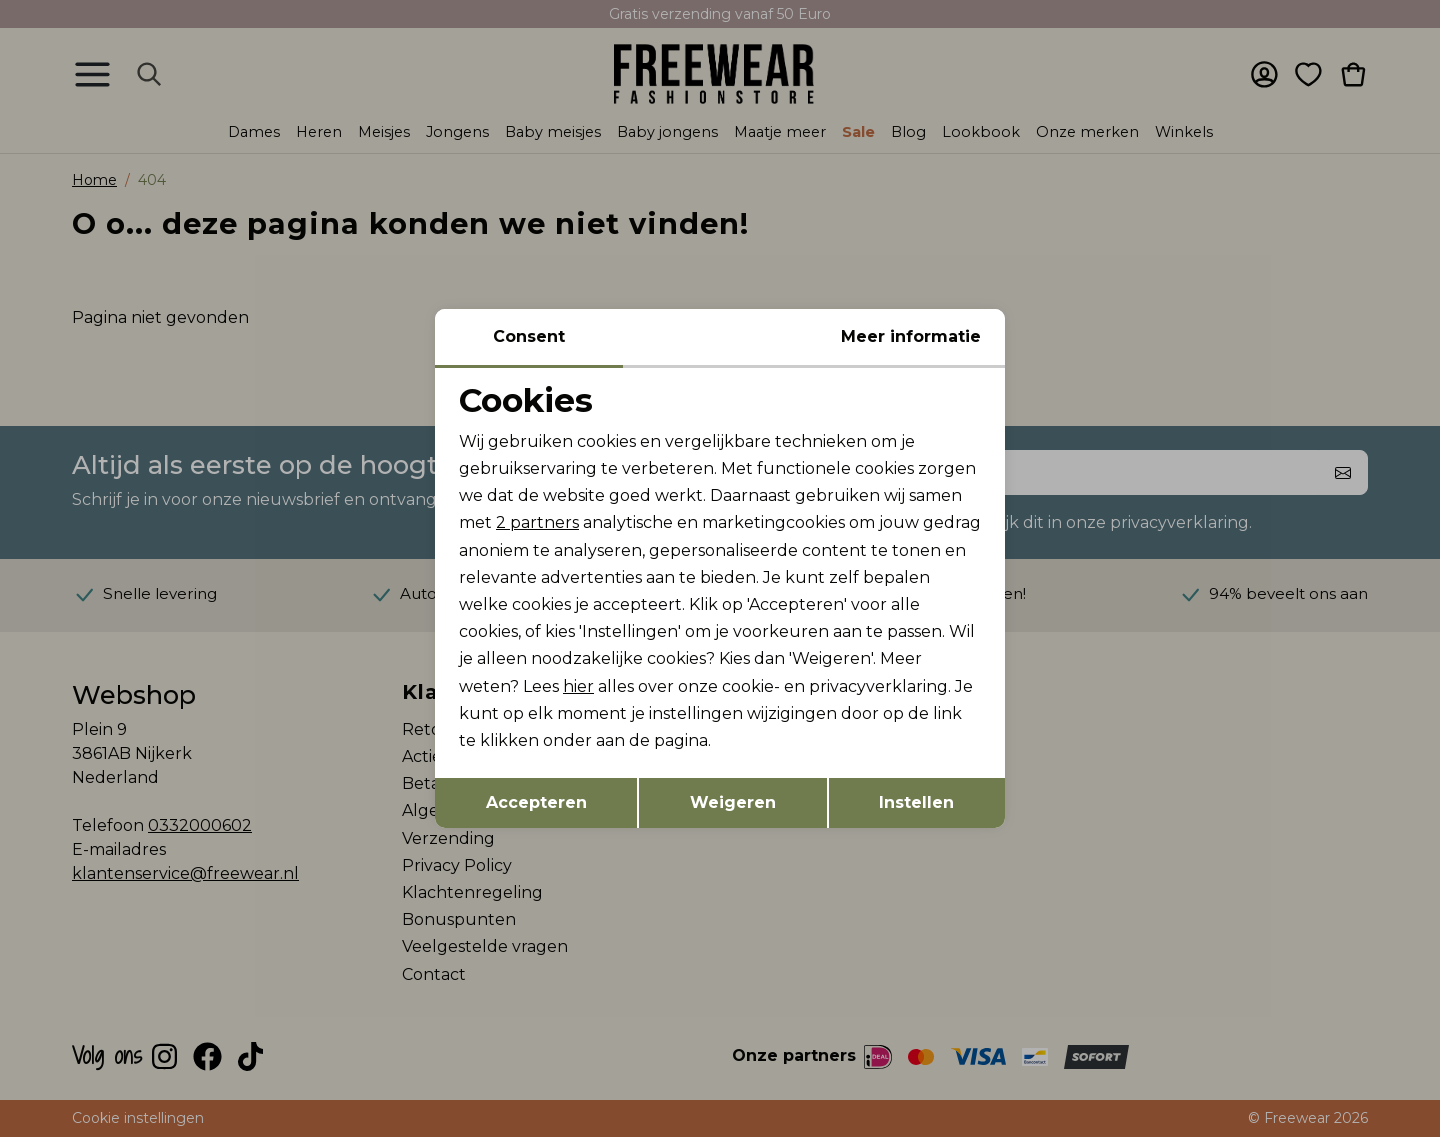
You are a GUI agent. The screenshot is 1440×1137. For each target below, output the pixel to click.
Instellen (916, 802)
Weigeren (733, 802)
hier (578, 686)
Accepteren (536, 802)
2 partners (537, 522)
